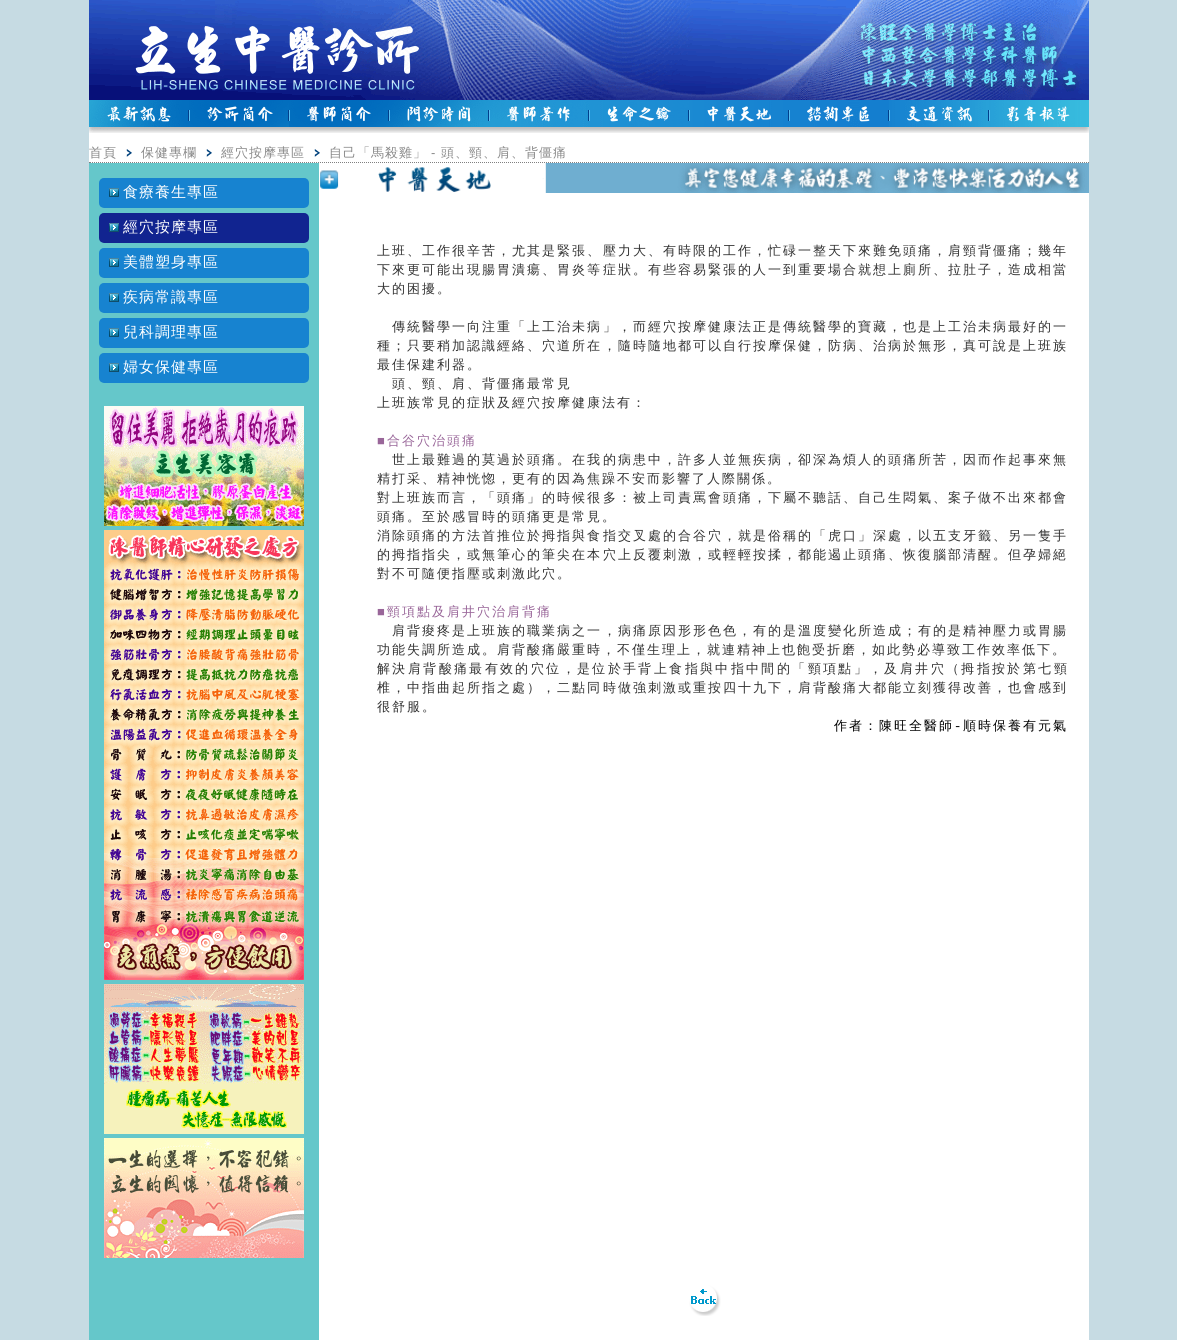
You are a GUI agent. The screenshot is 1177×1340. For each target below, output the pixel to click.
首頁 (103, 152)
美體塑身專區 (164, 262)
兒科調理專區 (164, 332)
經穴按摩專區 (263, 152)
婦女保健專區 (164, 367)
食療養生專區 (164, 192)
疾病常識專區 (164, 297)
